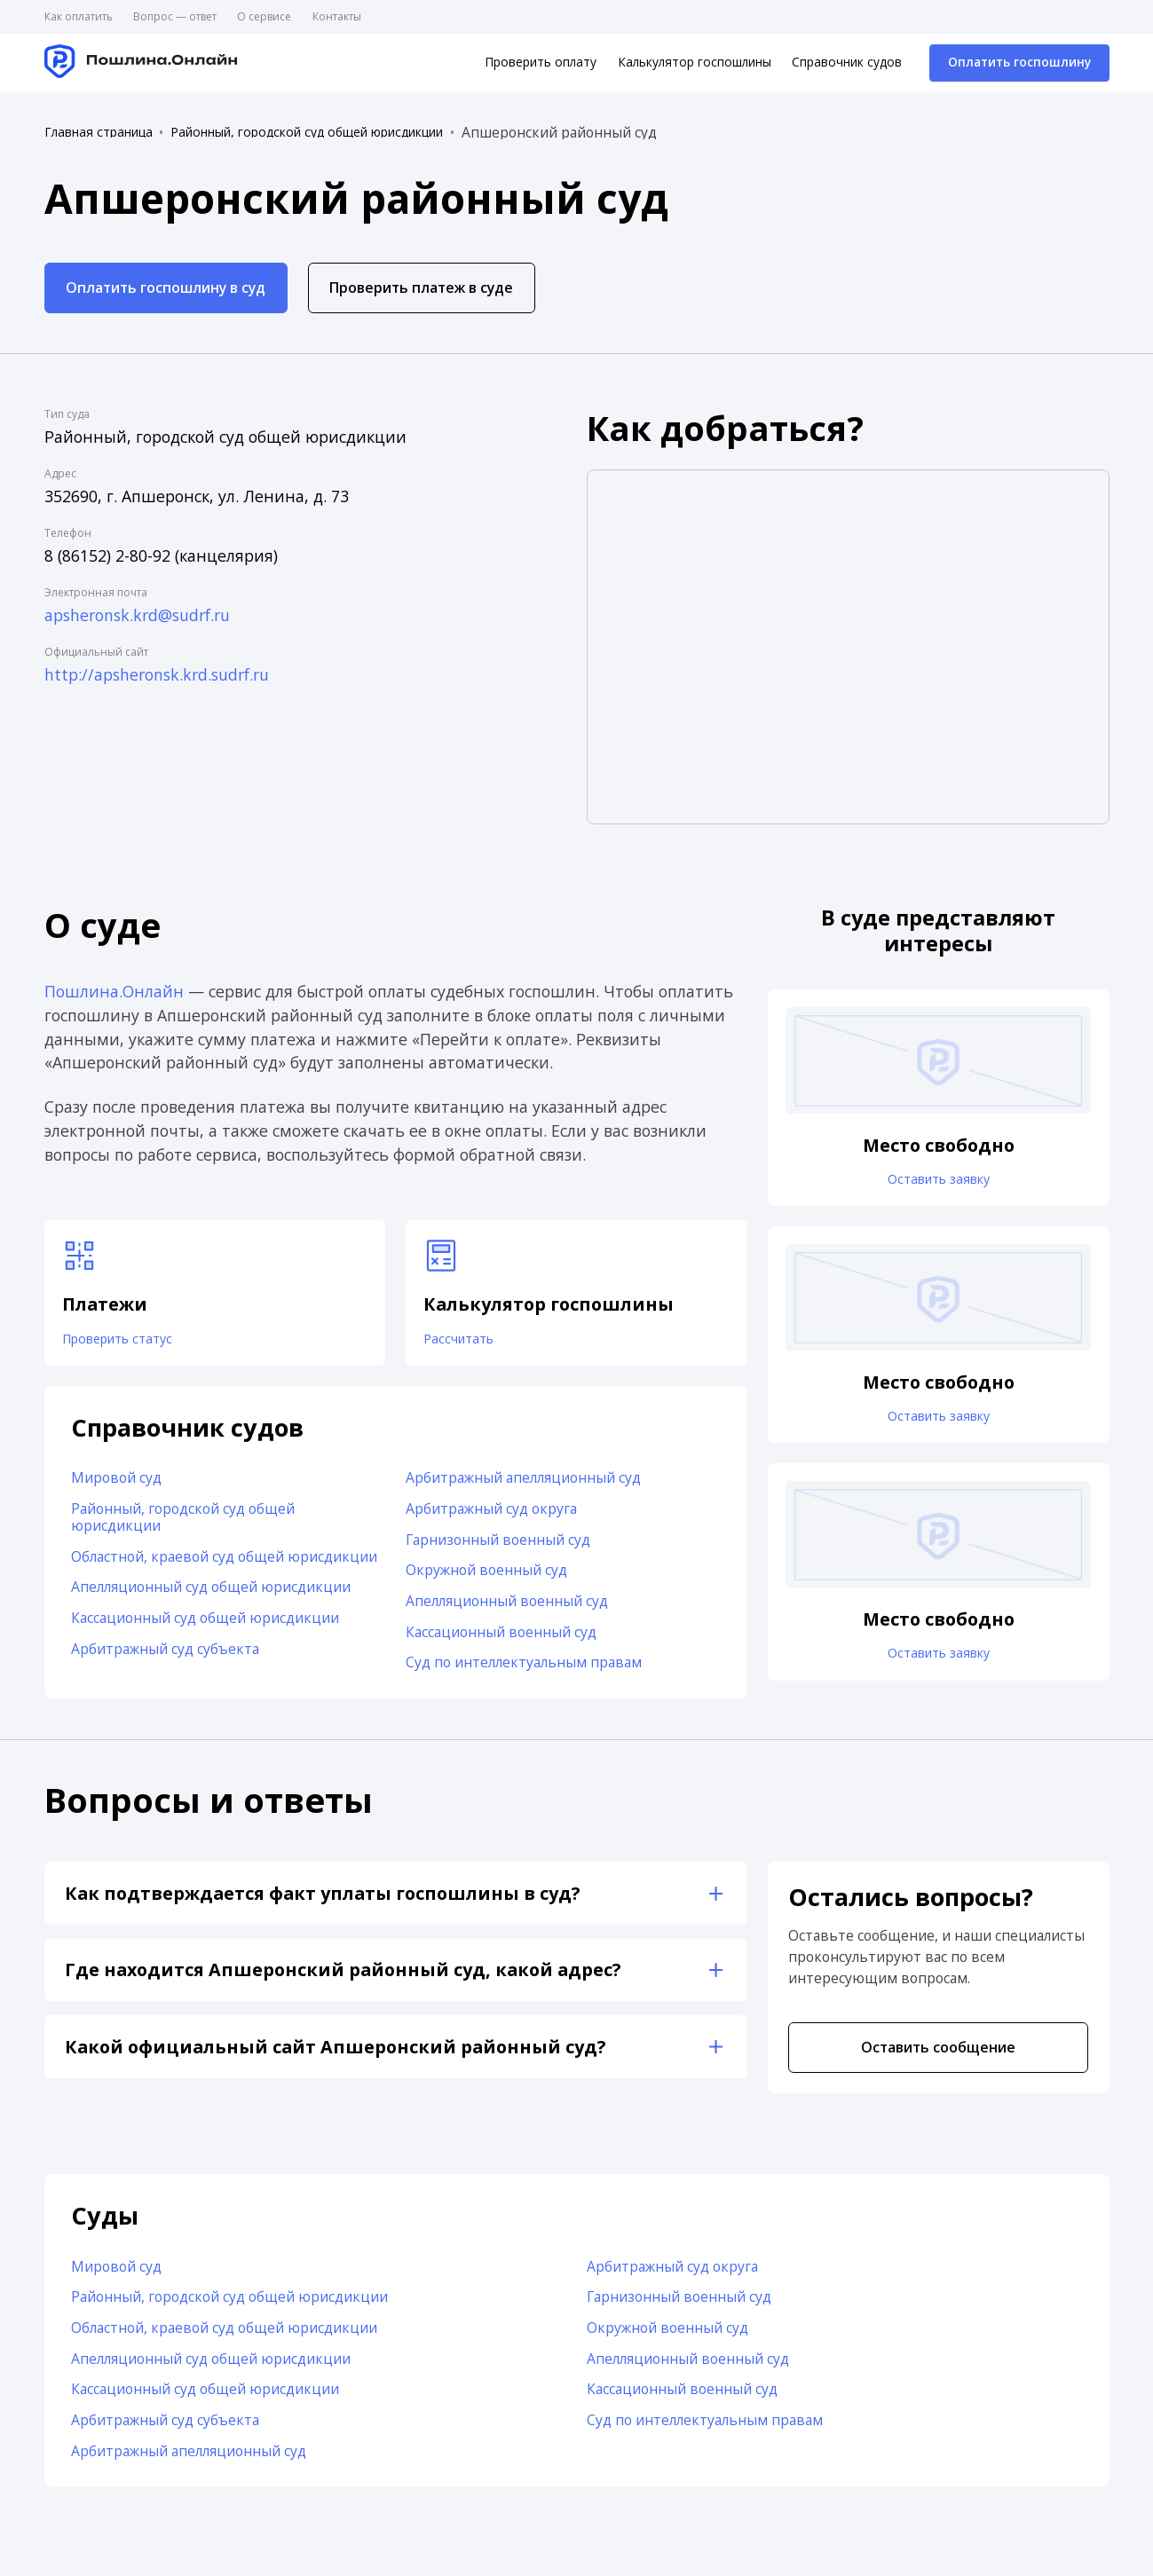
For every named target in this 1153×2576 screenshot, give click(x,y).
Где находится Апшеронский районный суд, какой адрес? (343, 1978)
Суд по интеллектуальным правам (524, 1671)
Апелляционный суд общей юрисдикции (211, 1595)
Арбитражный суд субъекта (165, 1656)
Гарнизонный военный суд (498, 1547)
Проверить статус (127, 1341)
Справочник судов (847, 61)
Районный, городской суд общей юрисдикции (306, 132)
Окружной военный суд (486, 1578)
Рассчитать (465, 1341)
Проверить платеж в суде (421, 287)
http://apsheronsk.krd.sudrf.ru (156, 674)
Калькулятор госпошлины (694, 61)
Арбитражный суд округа (491, 1516)
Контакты (336, 16)
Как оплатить (78, 16)
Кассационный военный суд (501, 1640)
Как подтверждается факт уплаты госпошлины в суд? (322, 1901)
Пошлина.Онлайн (114, 991)
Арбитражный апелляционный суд (523, 1486)
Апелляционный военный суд (507, 1609)
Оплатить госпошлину (1019, 61)
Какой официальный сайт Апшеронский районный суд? (335, 2055)
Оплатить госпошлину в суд (165, 287)
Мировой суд (116, 1486)
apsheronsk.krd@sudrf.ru (137, 615)
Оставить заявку (938, 1182)
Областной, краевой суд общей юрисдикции (224, 1564)
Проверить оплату (540, 61)
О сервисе (264, 16)
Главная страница (98, 132)
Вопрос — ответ (175, 16)
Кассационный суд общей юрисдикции (205, 1625)
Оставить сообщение (938, 2055)
